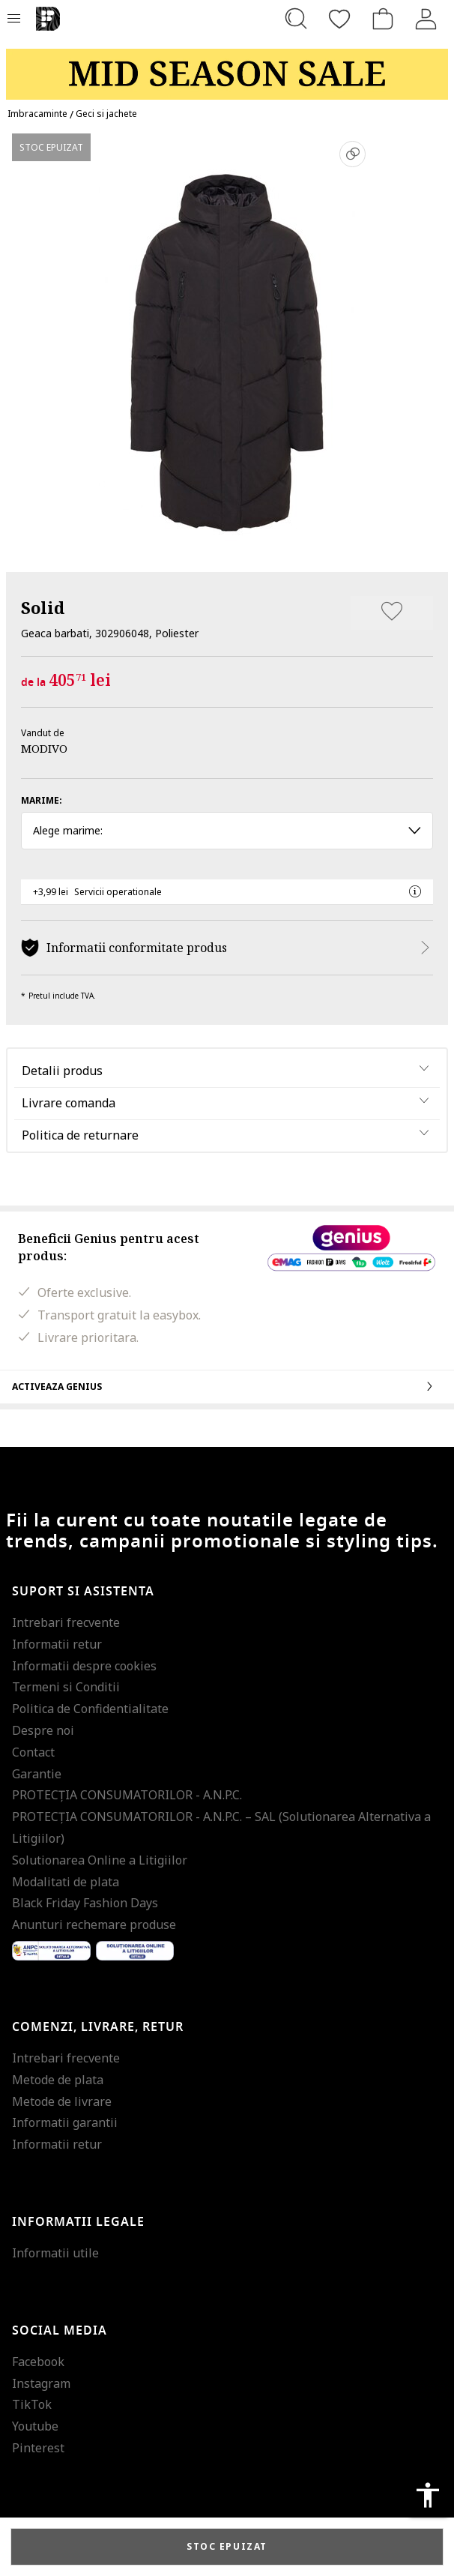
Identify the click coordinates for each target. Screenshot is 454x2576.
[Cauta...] (295, 18)
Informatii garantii (65, 2122)
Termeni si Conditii (66, 1687)
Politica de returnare (80, 1135)
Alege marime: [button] (227, 830)
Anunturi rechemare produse (94, 1924)
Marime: (41, 800)
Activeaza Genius (227, 1386)
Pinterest (38, 2448)
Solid (42, 607)
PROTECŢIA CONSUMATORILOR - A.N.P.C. (127, 1795)
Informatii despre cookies (84, 1666)
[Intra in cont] (426, 18)
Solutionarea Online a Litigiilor (99, 1860)
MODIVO (44, 748)
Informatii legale (78, 2222)
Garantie (36, 1774)
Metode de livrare (62, 2101)
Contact (33, 1752)
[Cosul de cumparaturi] (382, 18)
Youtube (35, 2426)
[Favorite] (339, 18)
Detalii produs (62, 1070)
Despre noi (43, 1730)
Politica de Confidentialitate (90, 1708)
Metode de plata (57, 2079)
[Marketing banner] (227, 67)
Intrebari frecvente (66, 1622)
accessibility (428, 2495)
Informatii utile (55, 2253)
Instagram (41, 2383)
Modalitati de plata (65, 1882)
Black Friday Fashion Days (85, 1903)
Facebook (38, 2361)
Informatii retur (57, 1644)
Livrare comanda (68, 1103)
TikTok (32, 2404)
